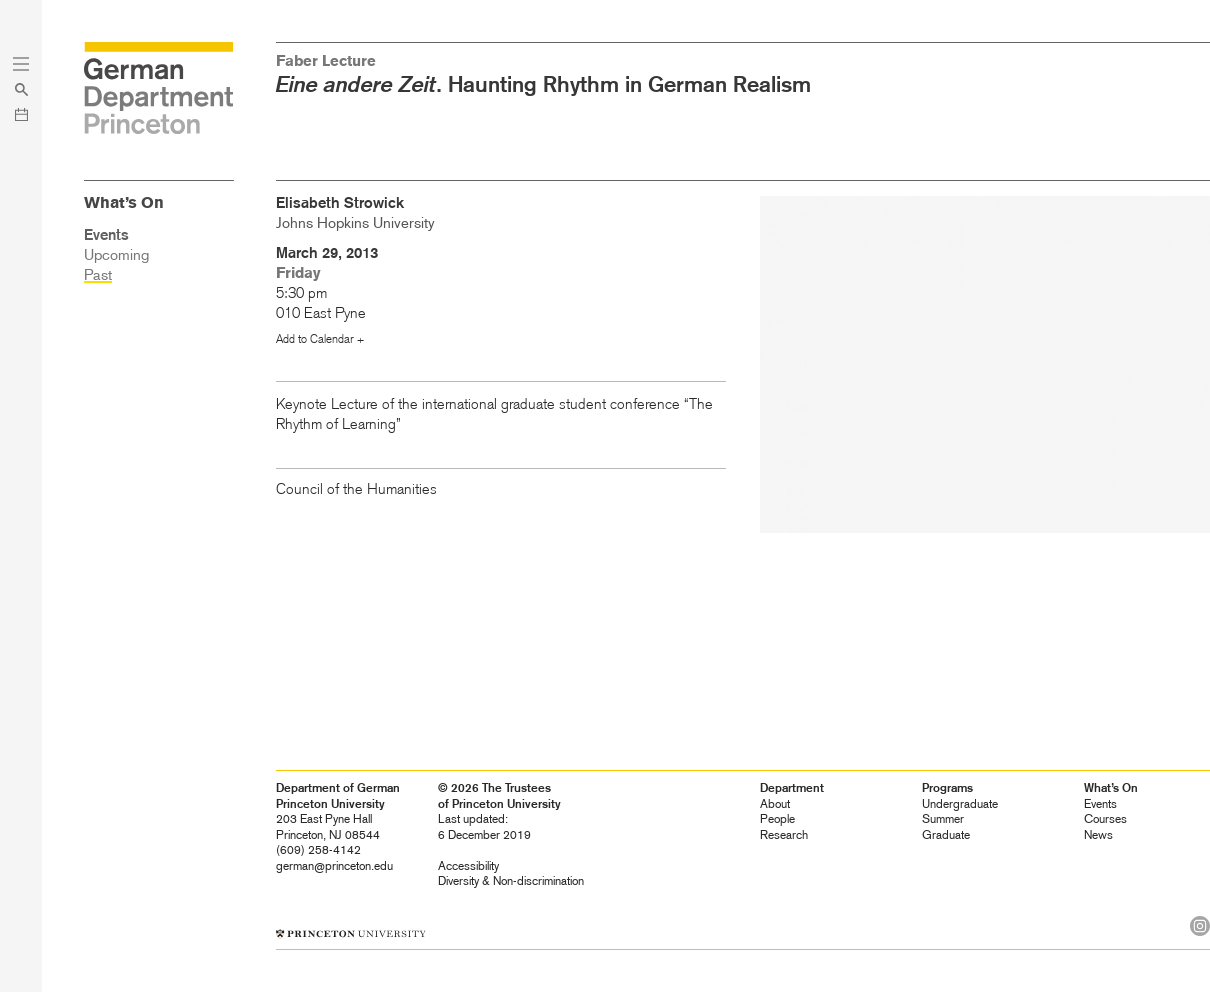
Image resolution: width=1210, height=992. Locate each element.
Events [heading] (1100, 804)
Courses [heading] (1105, 819)
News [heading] (1098, 835)
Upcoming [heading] (116, 255)
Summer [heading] (943, 819)
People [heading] (777, 819)
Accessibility (468, 866)
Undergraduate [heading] (960, 804)
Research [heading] (784, 835)
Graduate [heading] (946, 835)
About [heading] (775, 804)
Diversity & (511, 881)
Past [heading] (98, 275)
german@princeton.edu (334, 866)
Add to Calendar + (320, 339)
